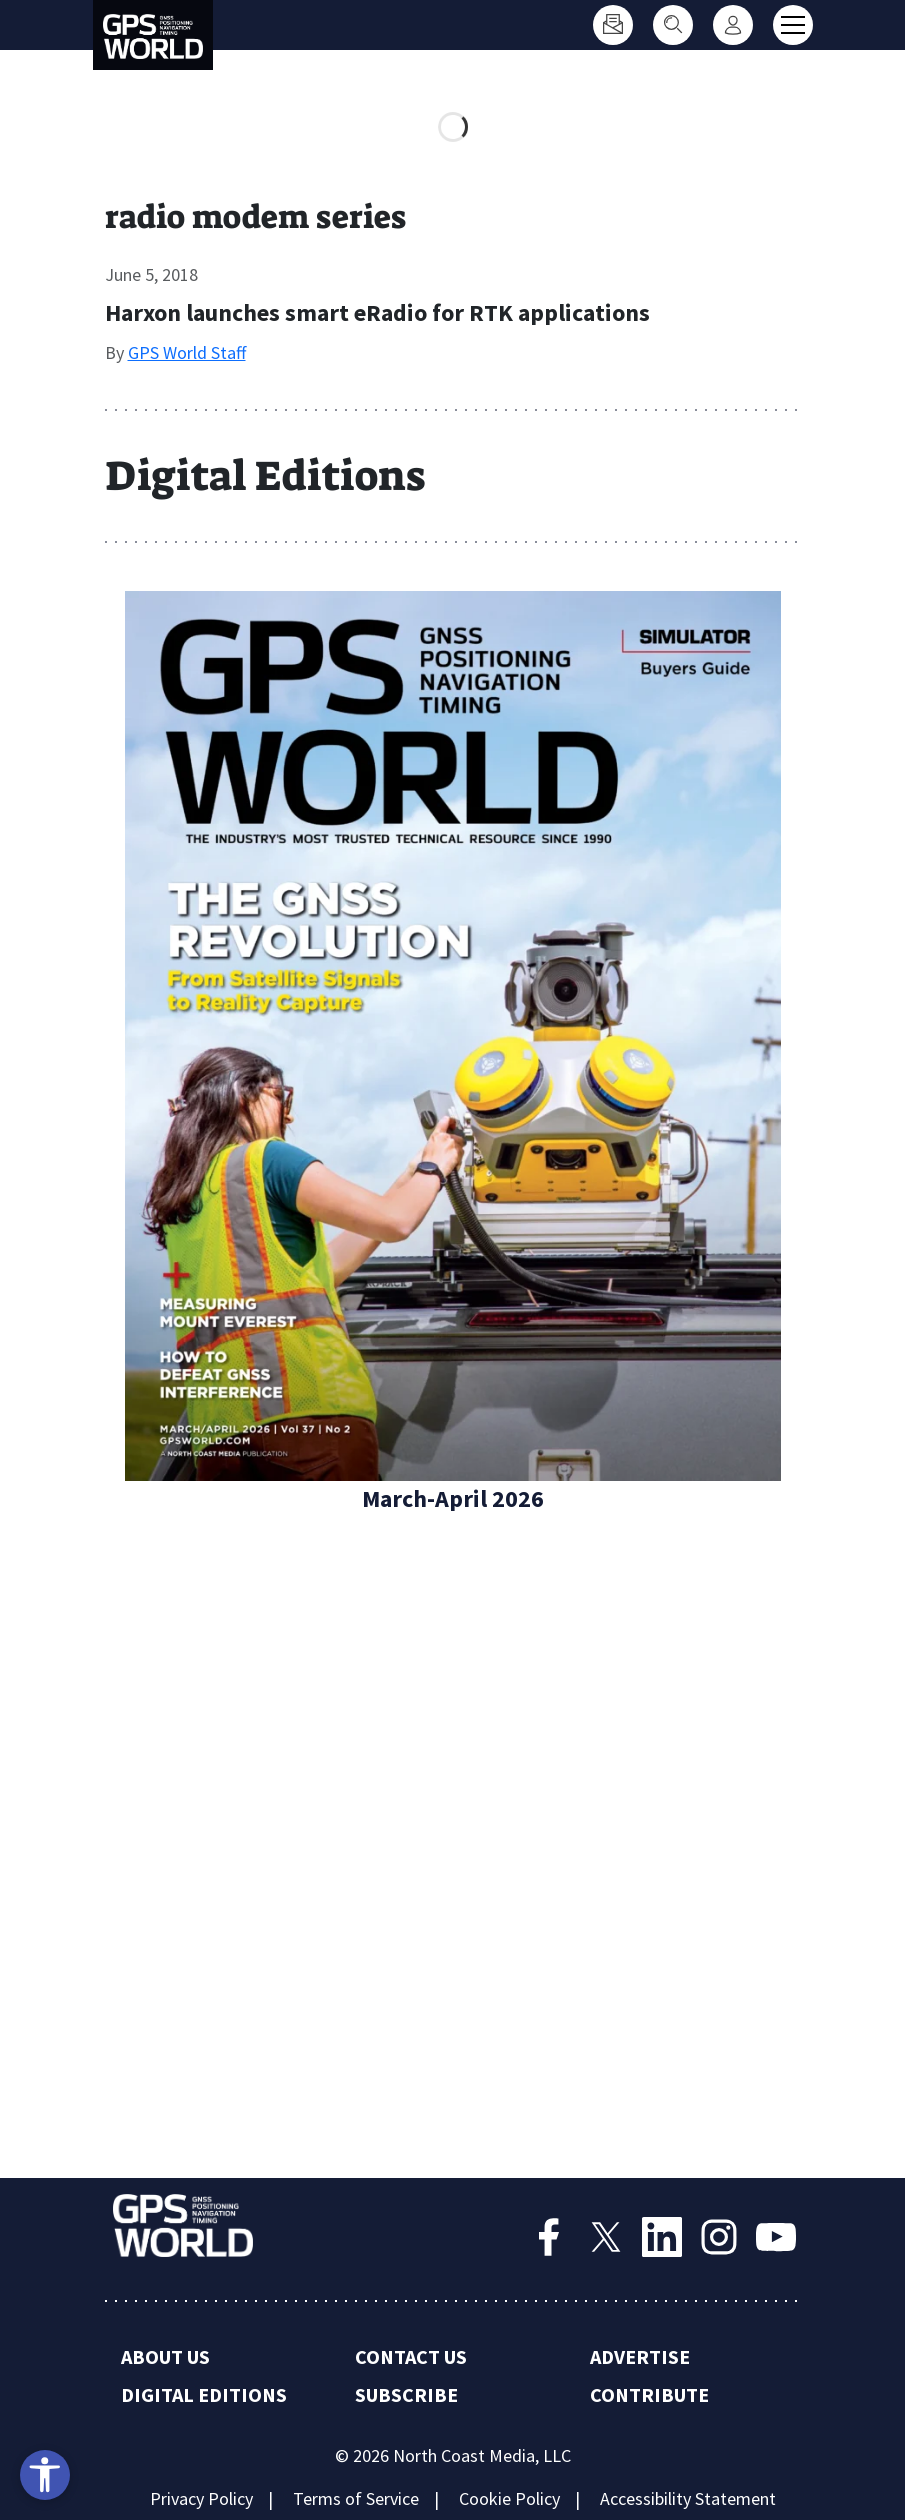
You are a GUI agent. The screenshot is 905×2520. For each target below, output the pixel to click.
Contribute (649, 2394)
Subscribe (406, 2394)
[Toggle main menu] (793, 25)
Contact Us (411, 2356)
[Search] (673, 25)
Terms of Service (356, 2498)
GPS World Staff (187, 352)
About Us (165, 2356)
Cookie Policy (509, 2498)
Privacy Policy (201, 2498)
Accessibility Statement (688, 2498)
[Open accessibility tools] (45, 2475)
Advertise (640, 2356)
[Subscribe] (613, 25)
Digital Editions (204, 2394)
